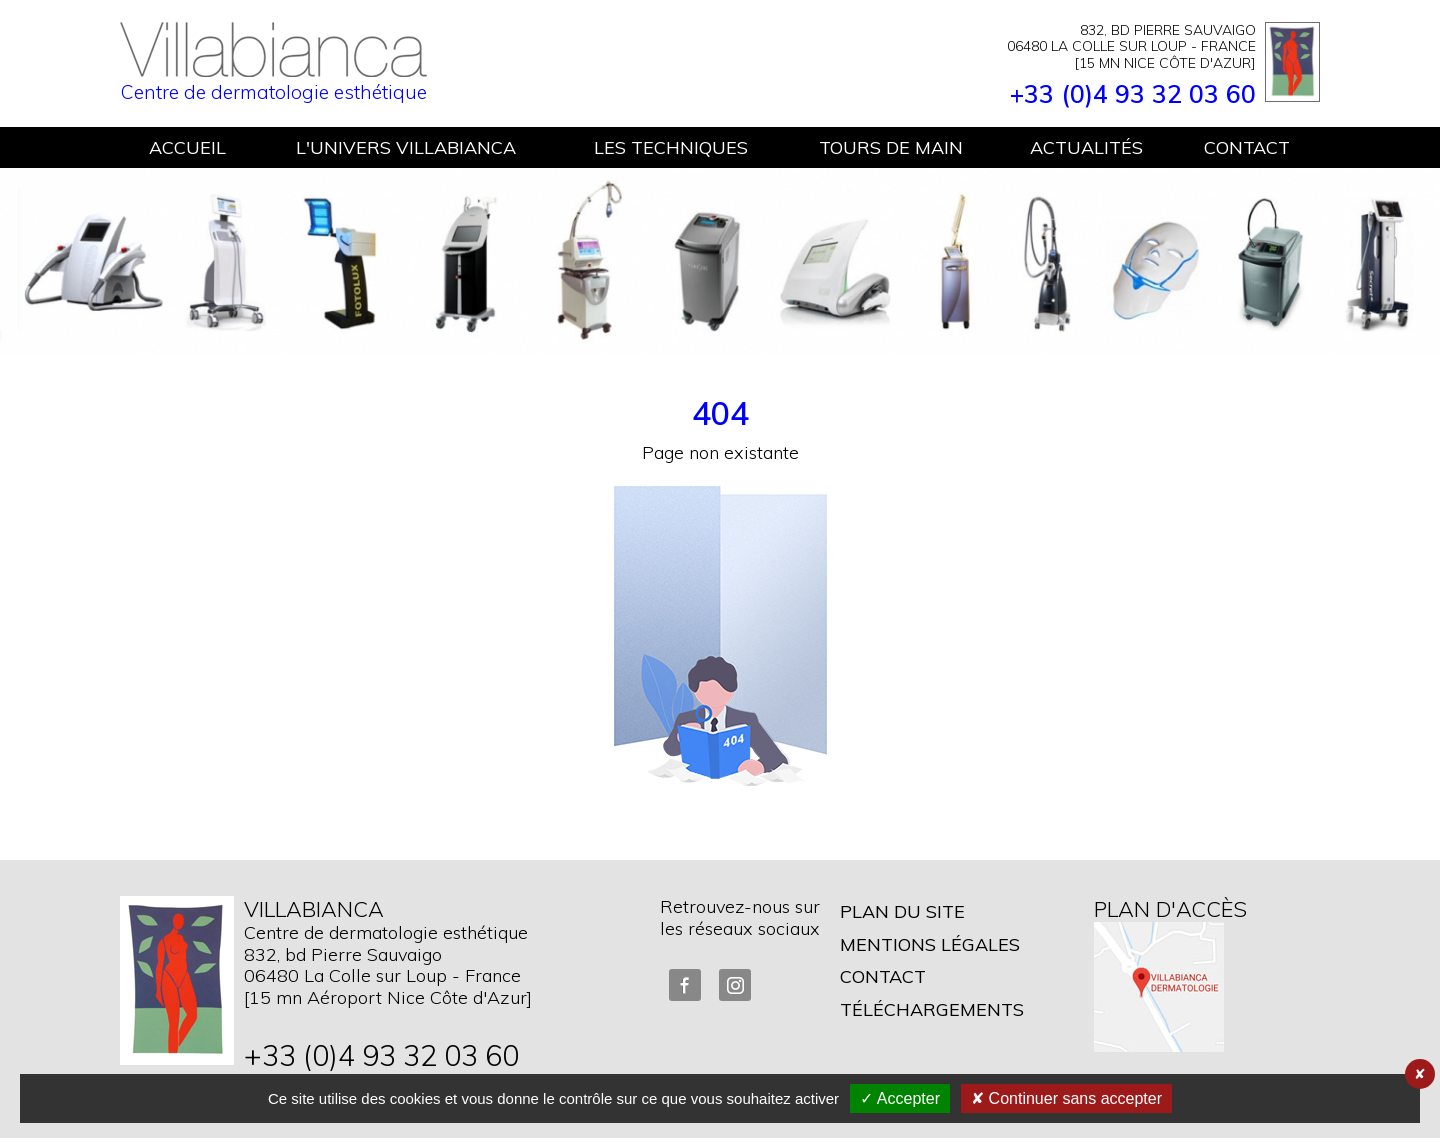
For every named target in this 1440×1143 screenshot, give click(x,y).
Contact (883, 976)
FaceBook (685, 985)
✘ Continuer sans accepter (1066, 1098)
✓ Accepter (900, 1098)
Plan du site (902, 911)
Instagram (735, 985)
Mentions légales (930, 944)
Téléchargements (932, 1009)
